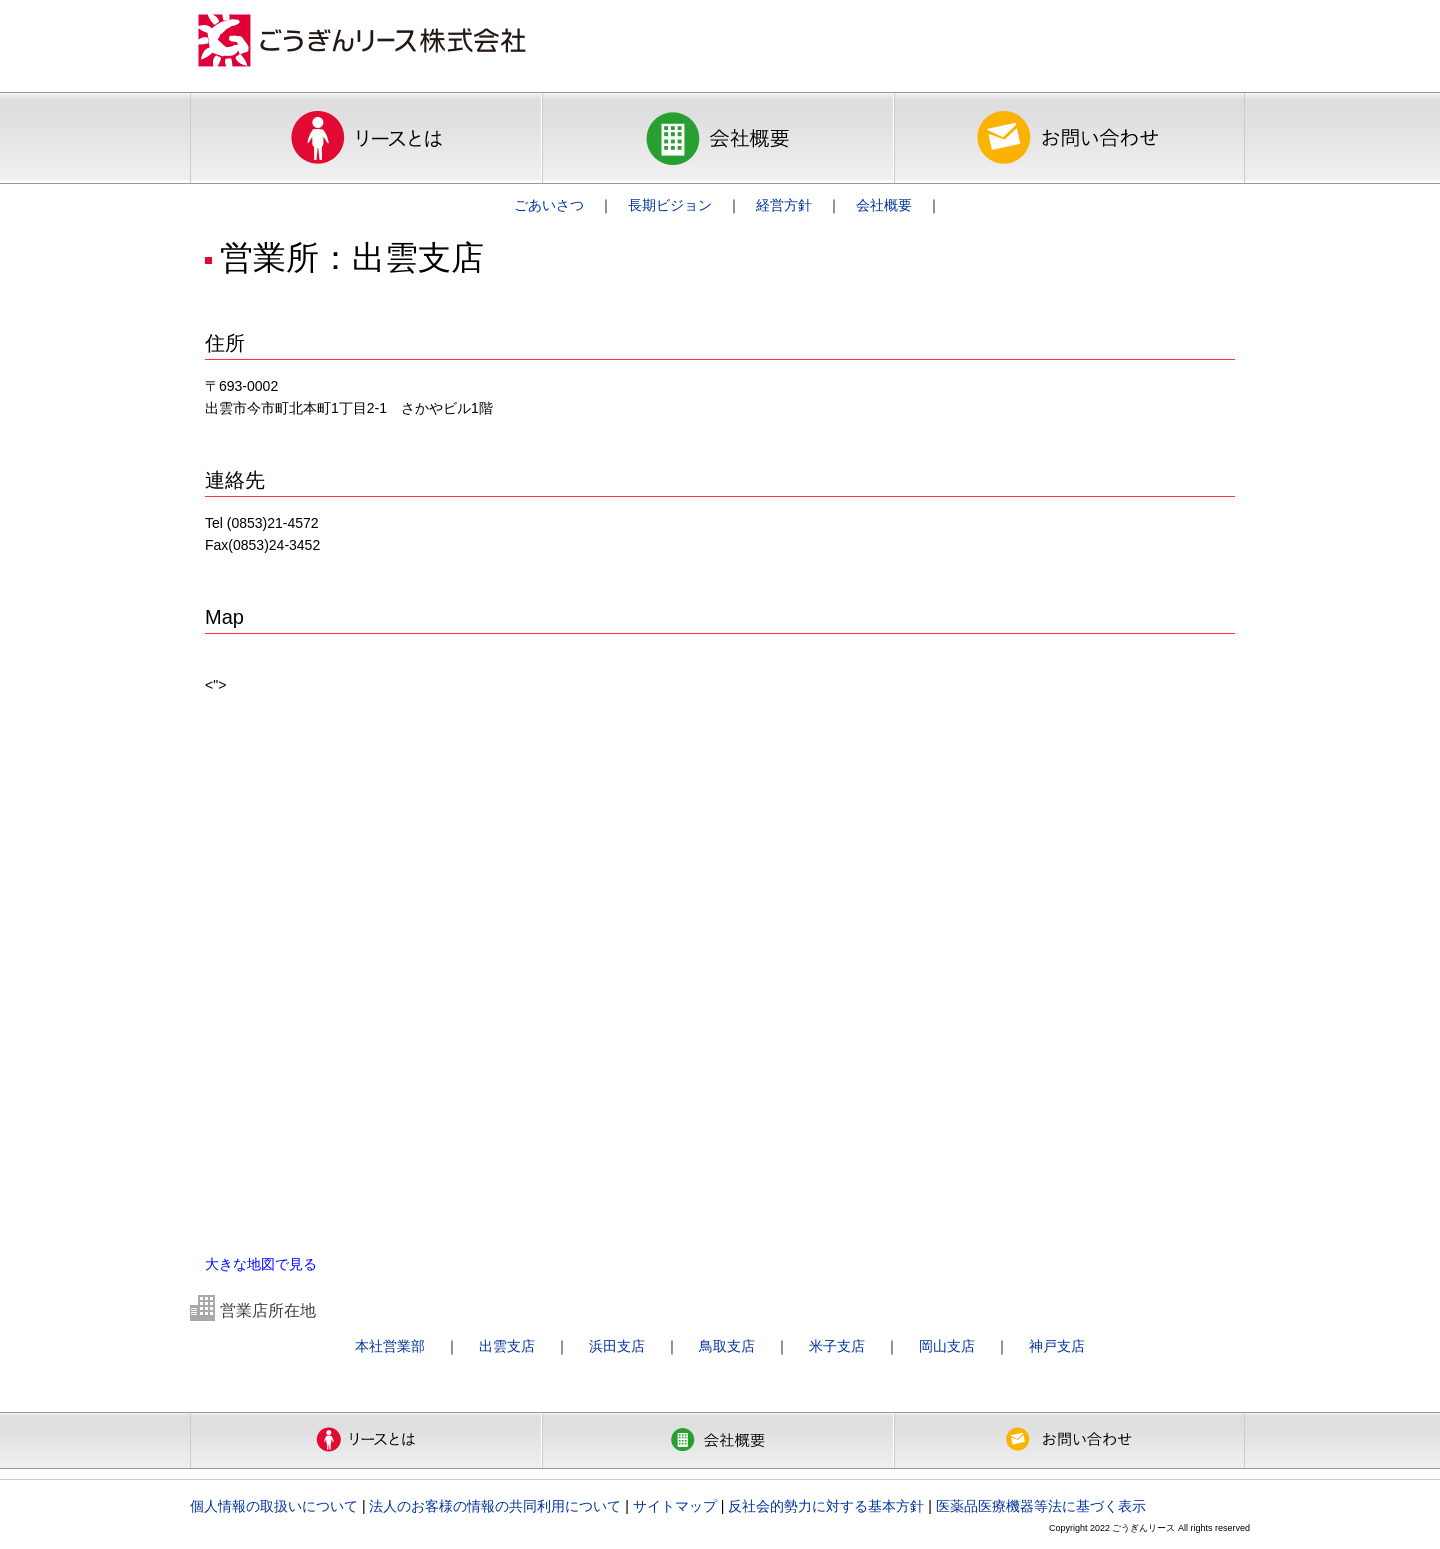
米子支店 (837, 1346)
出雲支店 (507, 1346)
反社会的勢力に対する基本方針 (826, 1506)
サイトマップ (675, 1506)
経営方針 (784, 205)
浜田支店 (617, 1346)
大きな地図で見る (261, 1264)
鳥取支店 (727, 1346)
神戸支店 (1057, 1346)
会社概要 (884, 205)
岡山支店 (947, 1346)
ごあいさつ (549, 205)
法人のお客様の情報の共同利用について (495, 1506)
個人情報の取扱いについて (274, 1506)
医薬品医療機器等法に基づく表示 (1041, 1506)
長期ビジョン (670, 205)
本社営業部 (390, 1346)
